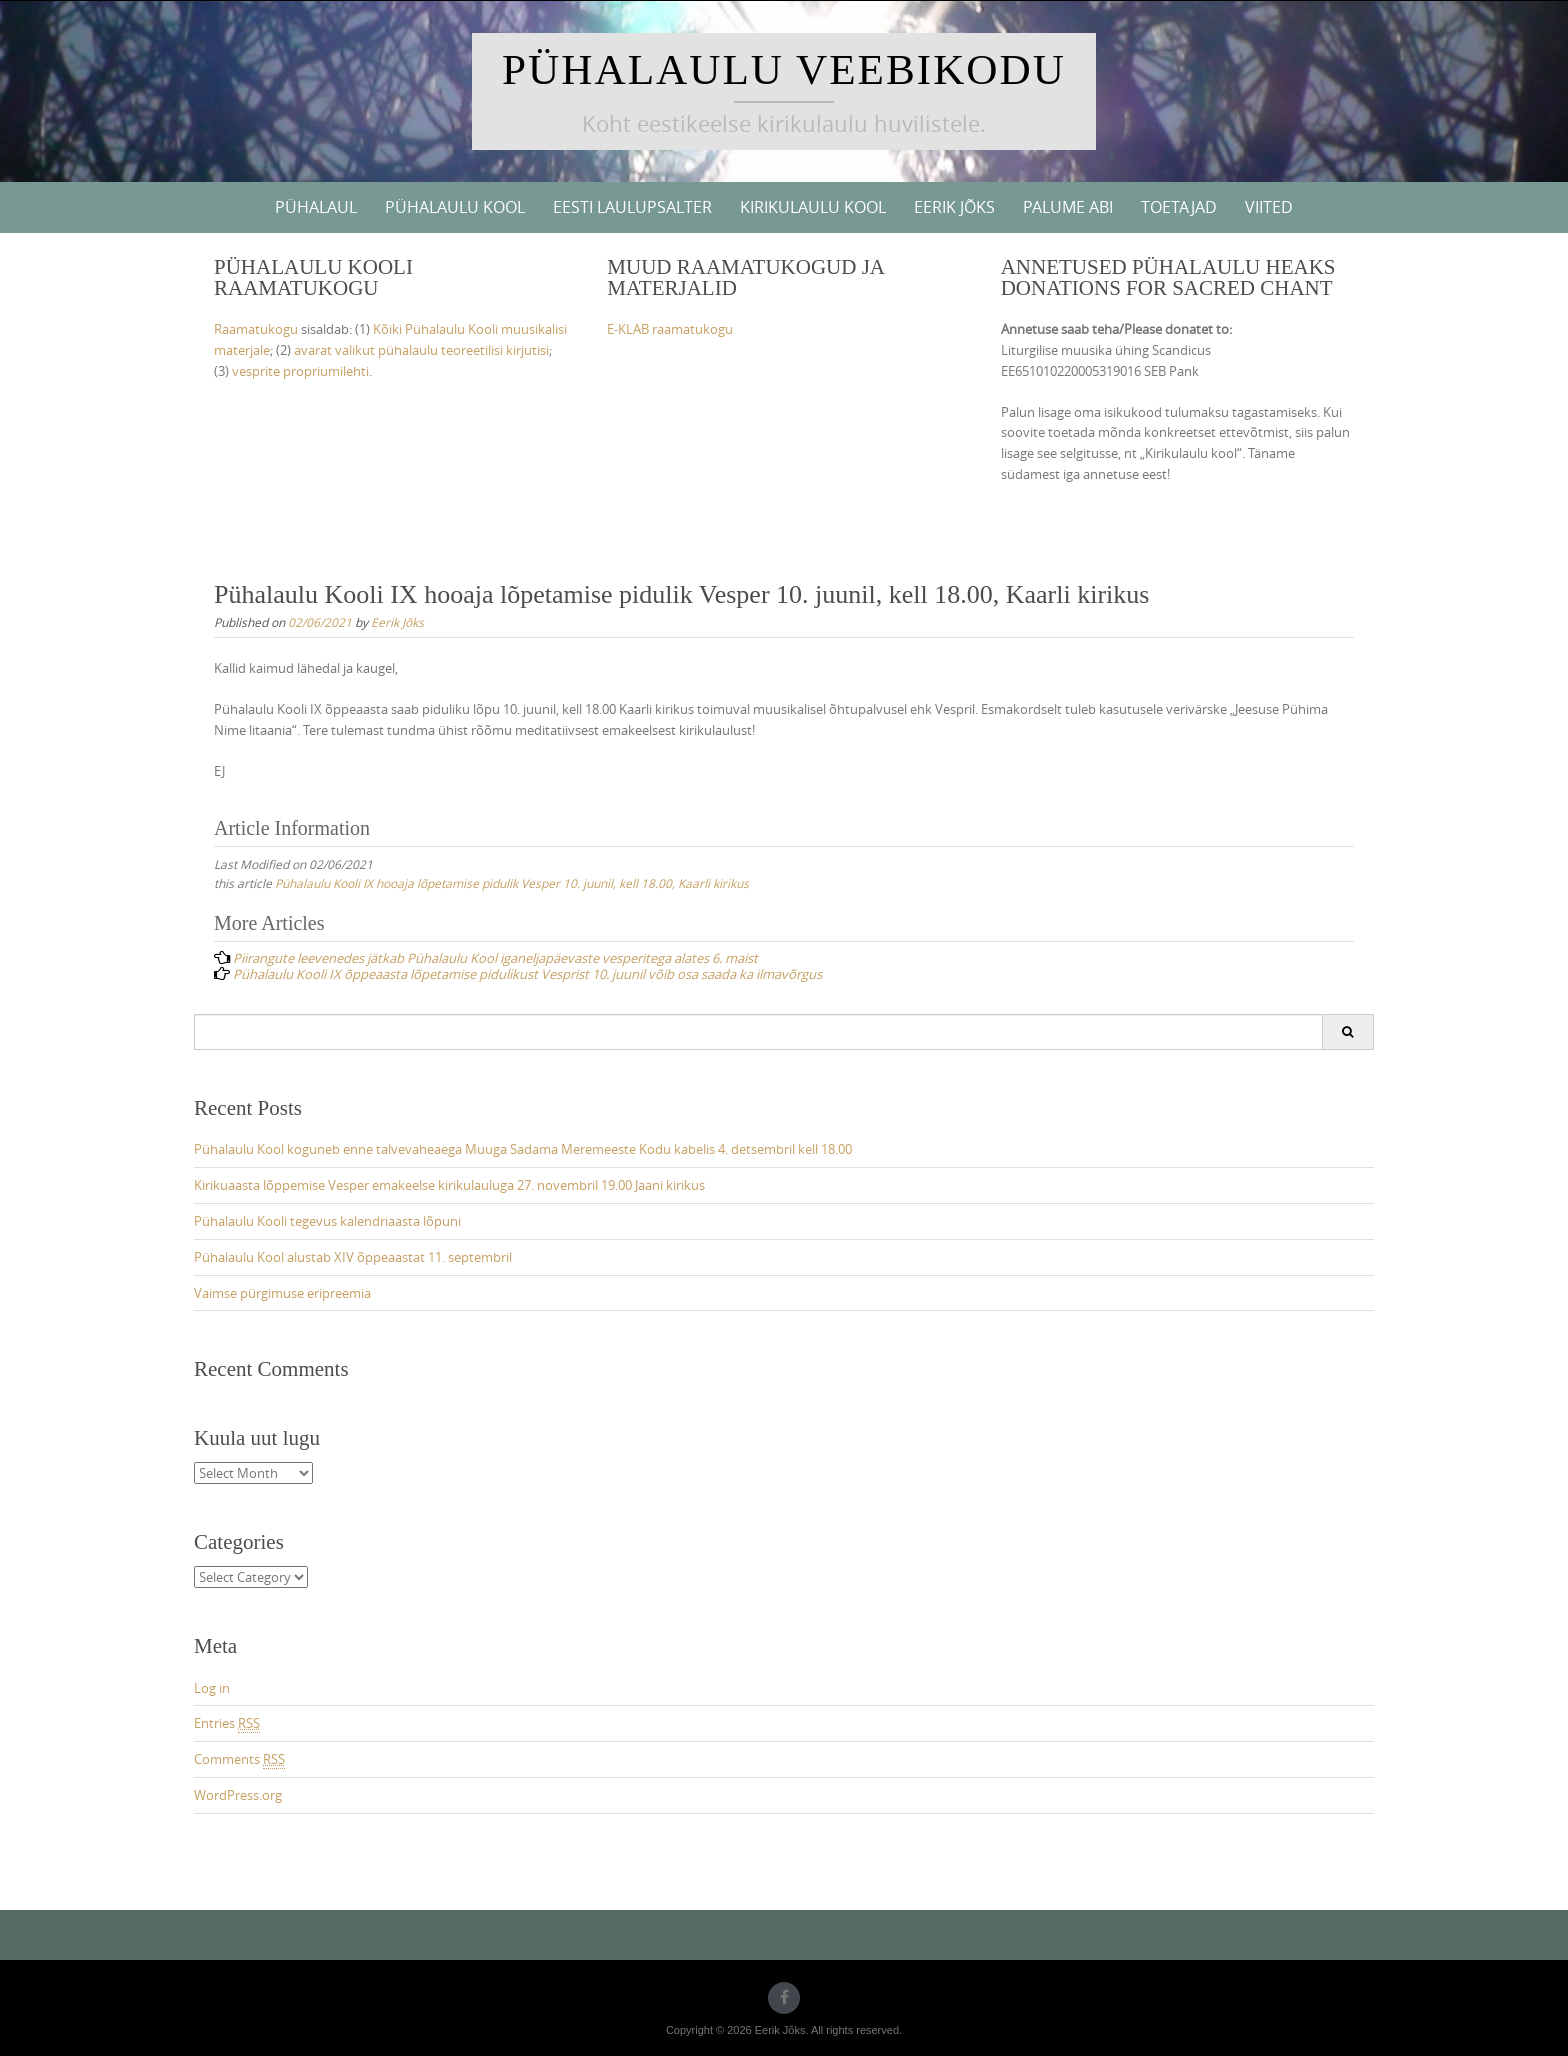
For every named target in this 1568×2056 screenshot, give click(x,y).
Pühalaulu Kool (455, 207)
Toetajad (1179, 207)
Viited (1269, 207)
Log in (212, 1688)
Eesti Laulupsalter (632, 207)
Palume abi (1068, 207)
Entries (227, 1723)
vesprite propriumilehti (300, 371)
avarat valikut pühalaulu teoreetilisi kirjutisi (421, 350)
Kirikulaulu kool (813, 207)
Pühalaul (316, 207)
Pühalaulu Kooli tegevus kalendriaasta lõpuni (327, 1221)
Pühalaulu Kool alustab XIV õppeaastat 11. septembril (353, 1257)
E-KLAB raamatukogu (670, 329)
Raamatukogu (256, 329)
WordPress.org (238, 1795)
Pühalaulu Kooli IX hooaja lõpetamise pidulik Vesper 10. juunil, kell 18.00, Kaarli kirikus (512, 883)
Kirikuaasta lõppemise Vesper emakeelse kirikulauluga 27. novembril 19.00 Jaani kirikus (449, 1185)
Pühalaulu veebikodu (784, 69)
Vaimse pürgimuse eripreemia (282, 1293)
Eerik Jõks (954, 207)
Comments (239, 1759)
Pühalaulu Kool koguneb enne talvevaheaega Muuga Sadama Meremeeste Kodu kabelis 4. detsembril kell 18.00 (523, 1149)
